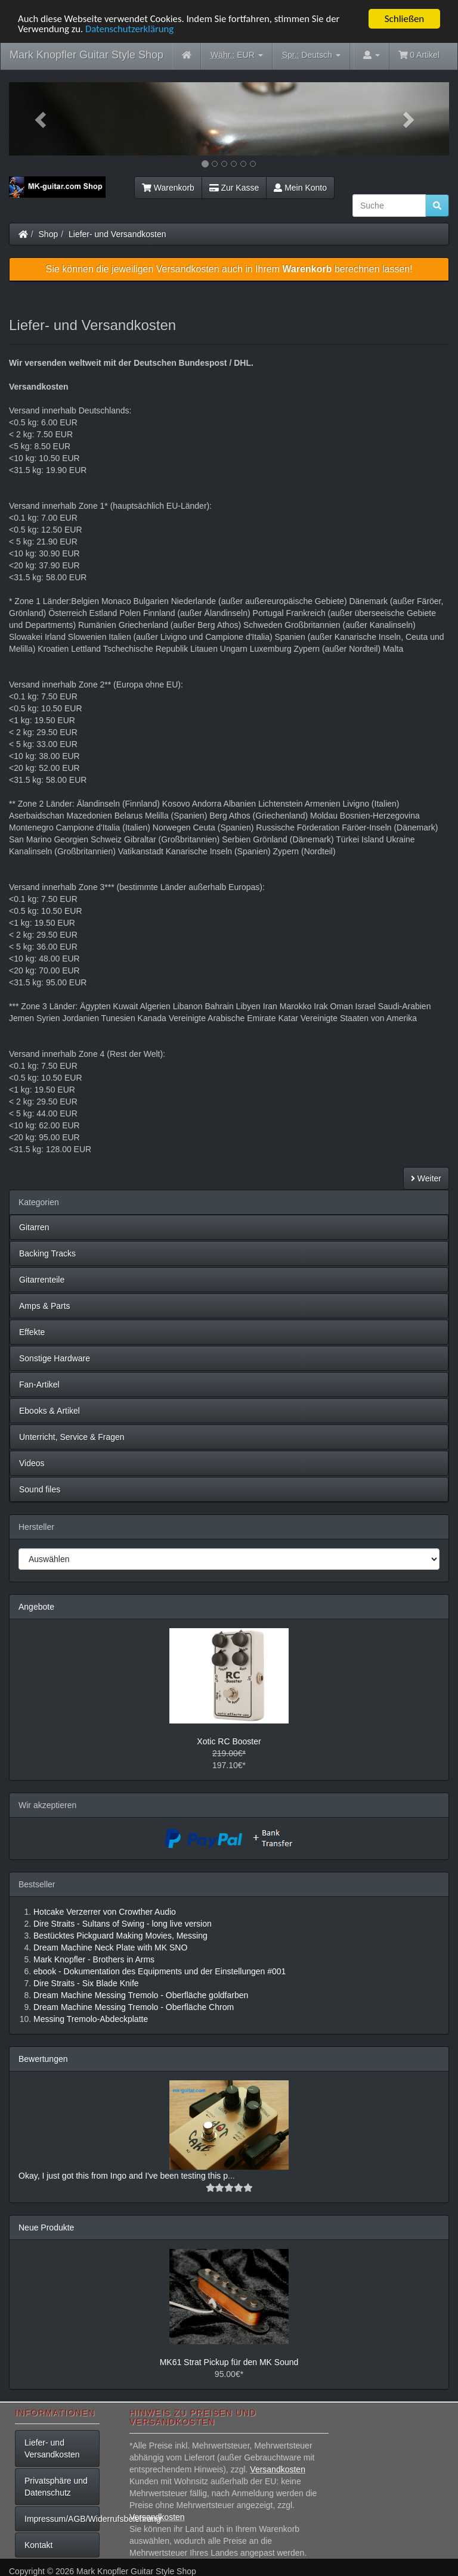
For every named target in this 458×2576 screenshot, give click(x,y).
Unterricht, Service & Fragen (72, 1437)
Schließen (405, 19)
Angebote (36, 1606)
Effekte (32, 1332)
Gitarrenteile (41, 1279)
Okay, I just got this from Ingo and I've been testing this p (123, 2175)
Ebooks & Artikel (49, 1410)
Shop (48, 234)
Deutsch (311, 55)
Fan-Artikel (39, 1384)
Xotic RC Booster (229, 1741)
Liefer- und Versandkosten (117, 234)
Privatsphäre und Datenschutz (56, 2486)
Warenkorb (168, 187)
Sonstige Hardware (54, 1358)
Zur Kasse (234, 187)
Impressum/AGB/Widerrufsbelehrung (62, 2519)
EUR (237, 55)
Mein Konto (300, 187)
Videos (32, 1463)
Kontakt (38, 2545)
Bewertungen (43, 2059)
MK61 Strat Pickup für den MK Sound (229, 2362)
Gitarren (34, 1227)
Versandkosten (277, 2469)
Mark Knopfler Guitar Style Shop (86, 55)
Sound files (39, 1489)
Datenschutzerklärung (131, 29)
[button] (42, 118)
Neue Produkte (46, 2227)
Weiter (426, 1178)
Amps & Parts (44, 1306)
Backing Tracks (47, 1253)
